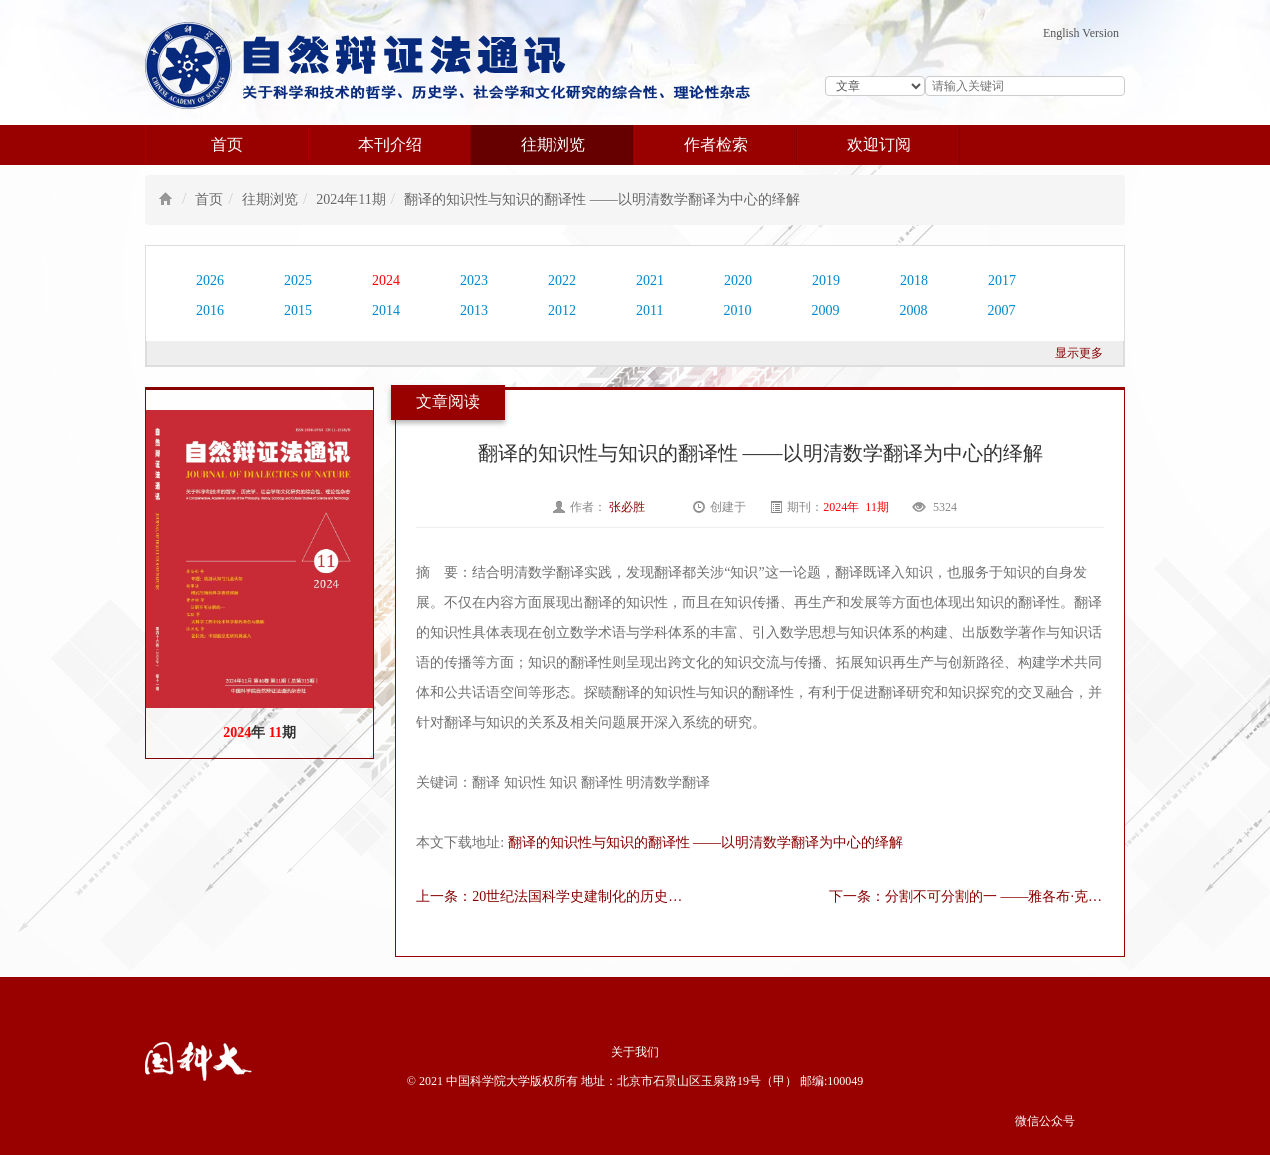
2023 (474, 280)
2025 (298, 280)
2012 (562, 310)
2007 (1001, 310)
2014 (386, 310)
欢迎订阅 (879, 144)
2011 (649, 310)
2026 (210, 280)
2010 (737, 310)
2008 (913, 310)
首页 (227, 144)
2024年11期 (350, 199)
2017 (1002, 280)
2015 (298, 310)
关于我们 (635, 1052)
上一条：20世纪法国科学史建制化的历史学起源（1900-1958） (553, 896)
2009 (825, 310)
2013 (474, 310)
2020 (738, 280)
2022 (562, 280)
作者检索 (716, 144)
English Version (1081, 33)
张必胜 (628, 507)
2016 (210, 310)
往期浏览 (553, 144)
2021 (650, 280)
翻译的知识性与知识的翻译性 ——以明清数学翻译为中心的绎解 (602, 199)
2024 (386, 280)
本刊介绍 (390, 144)
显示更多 (1079, 353)
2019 (826, 280)
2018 (914, 280)
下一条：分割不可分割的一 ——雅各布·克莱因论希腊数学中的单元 (966, 896)
